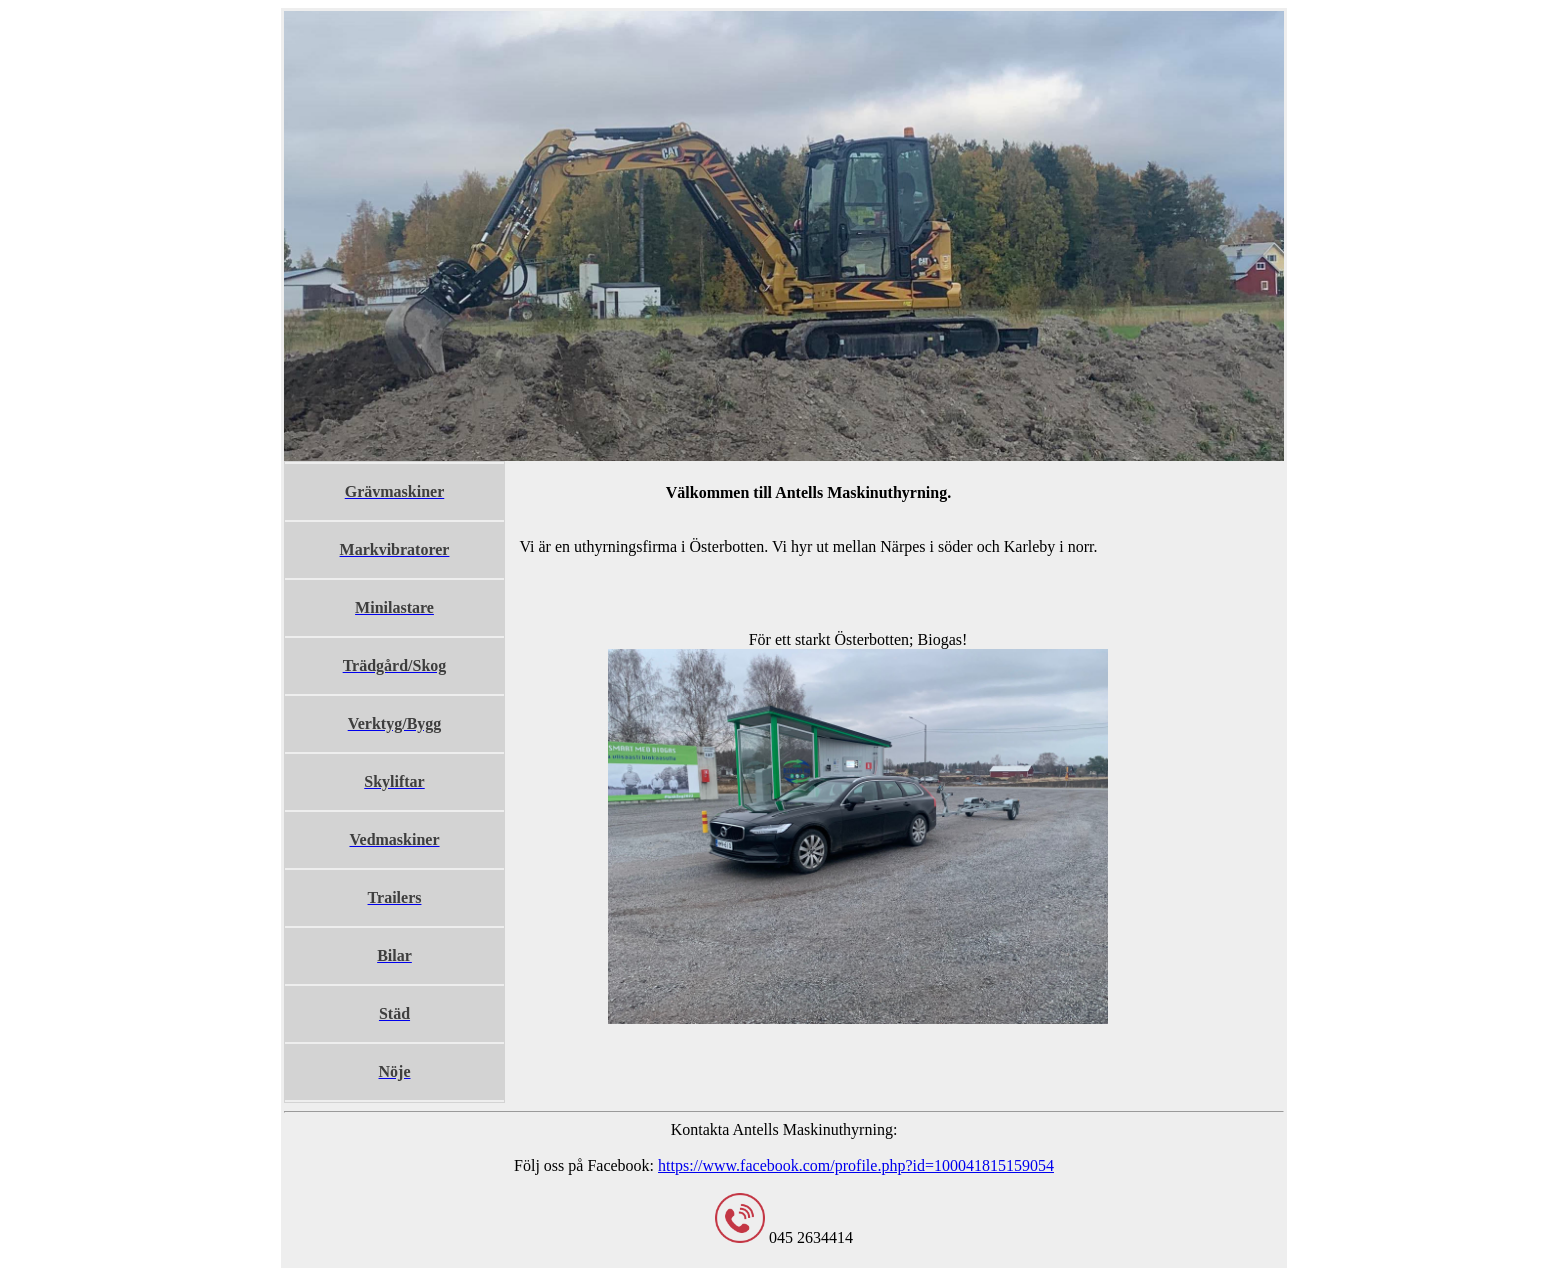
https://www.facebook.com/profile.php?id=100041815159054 (856, 1165)
